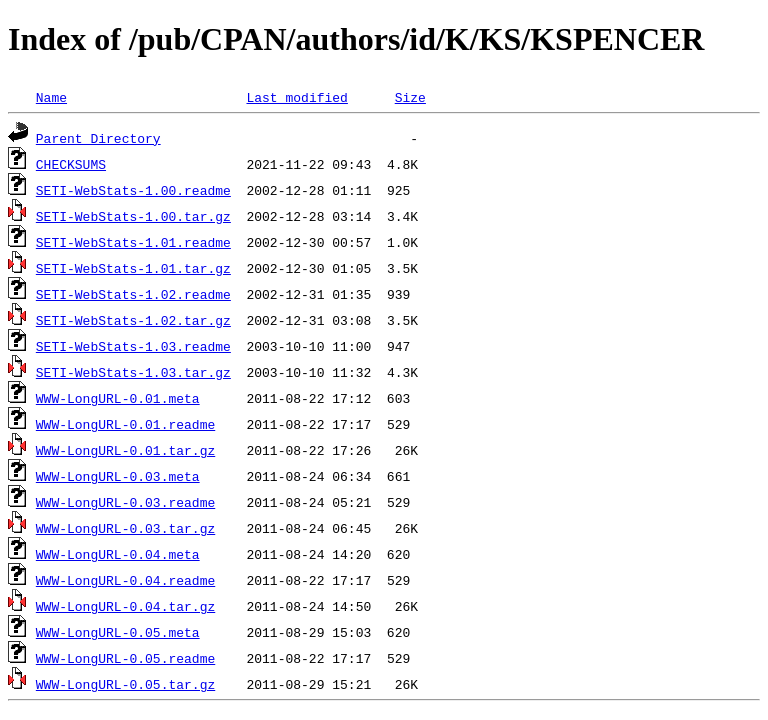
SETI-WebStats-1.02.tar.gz (133, 320)
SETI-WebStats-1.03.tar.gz (133, 372)
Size (410, 97)
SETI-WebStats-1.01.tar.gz (133, 268)
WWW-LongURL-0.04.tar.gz (125, 606)
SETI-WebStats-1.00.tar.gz (133, 216)
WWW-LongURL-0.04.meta (118, 554)
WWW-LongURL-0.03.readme (125, 502)
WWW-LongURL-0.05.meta (118, 632)
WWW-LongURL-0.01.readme (125, 424)
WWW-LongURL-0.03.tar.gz (125, 528)
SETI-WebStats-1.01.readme (133, 242)
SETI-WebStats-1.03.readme (133, 346)
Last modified (296, 97)
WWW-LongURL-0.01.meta (118, 398)
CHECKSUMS (71, 164)
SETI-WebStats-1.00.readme (133, 190)
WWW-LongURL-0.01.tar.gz (125, 450)
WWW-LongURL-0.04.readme (125, 580)
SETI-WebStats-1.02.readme (133, 294)
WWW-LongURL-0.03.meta (118, 476)
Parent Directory (98, 138)
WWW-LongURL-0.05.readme (125, 658)
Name (51, 97)
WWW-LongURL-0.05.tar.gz (125, 684)
